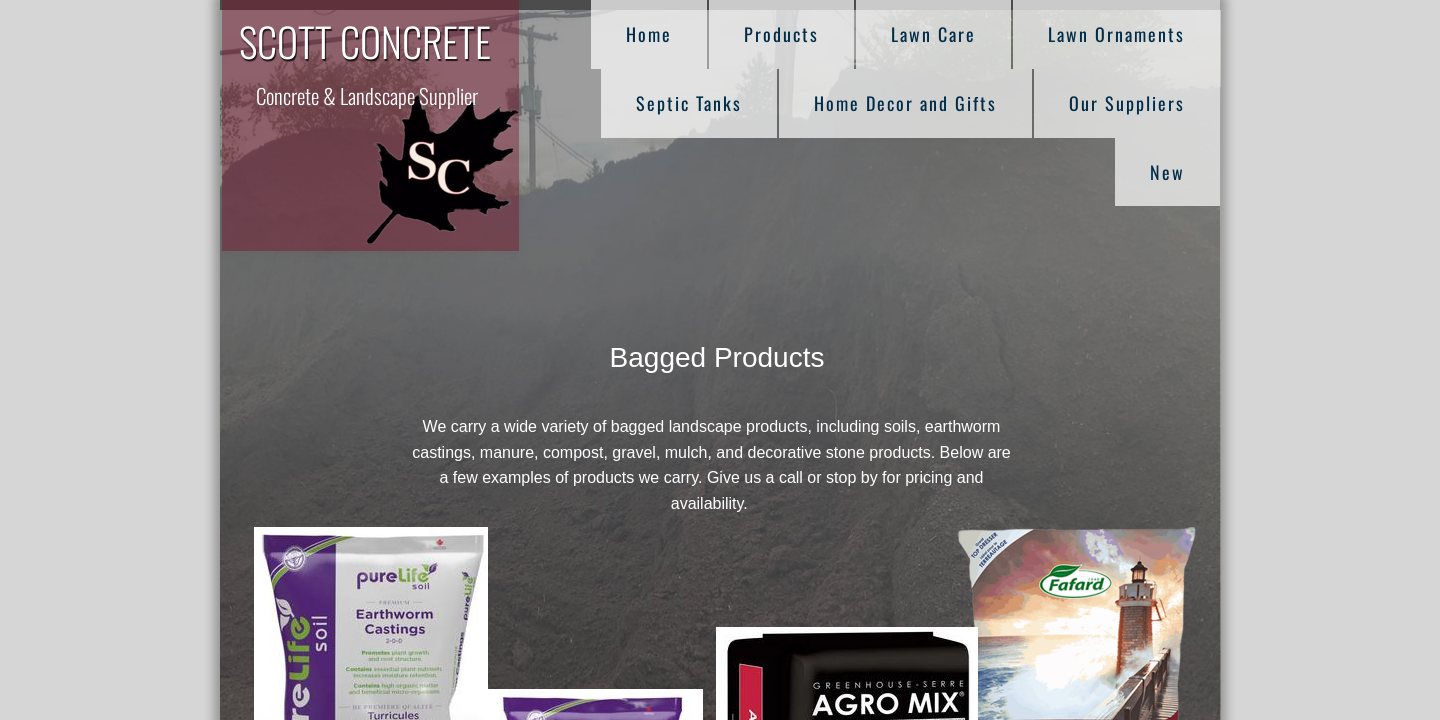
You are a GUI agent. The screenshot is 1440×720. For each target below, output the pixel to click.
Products (781, 34)
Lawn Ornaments (1116, 34)
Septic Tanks (689, 103)
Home (649, 34)
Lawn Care (933, 34)
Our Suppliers (1127, 103)
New (1167, 172)
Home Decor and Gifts (905, 103)
